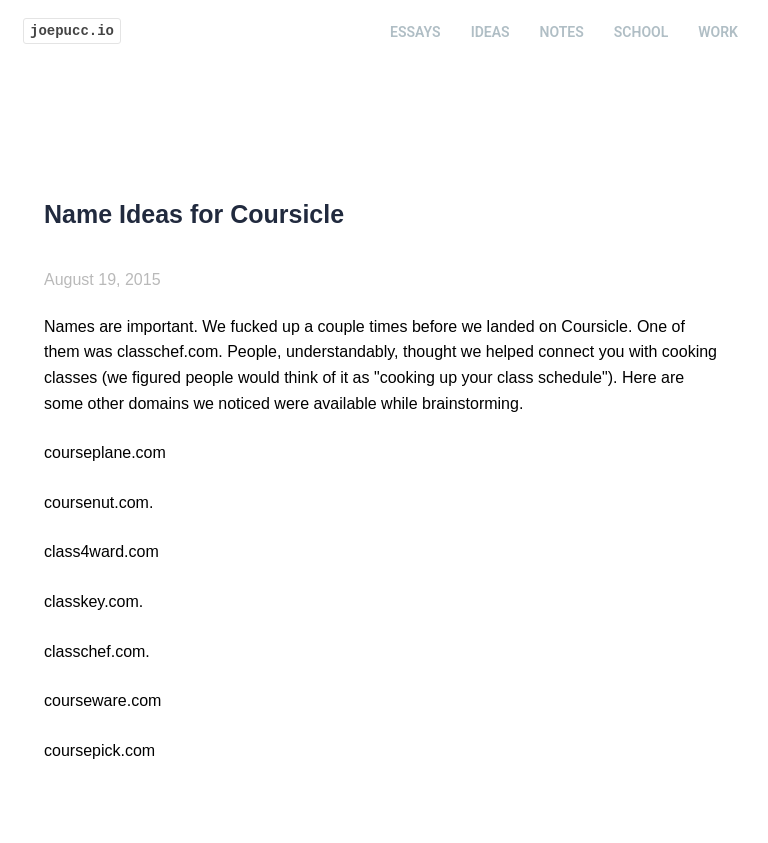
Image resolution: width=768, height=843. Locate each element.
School (641, 32)
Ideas (490, 32)
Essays (415, 32)
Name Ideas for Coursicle (194, 214)
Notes (562, 32)
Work (718, 32)
